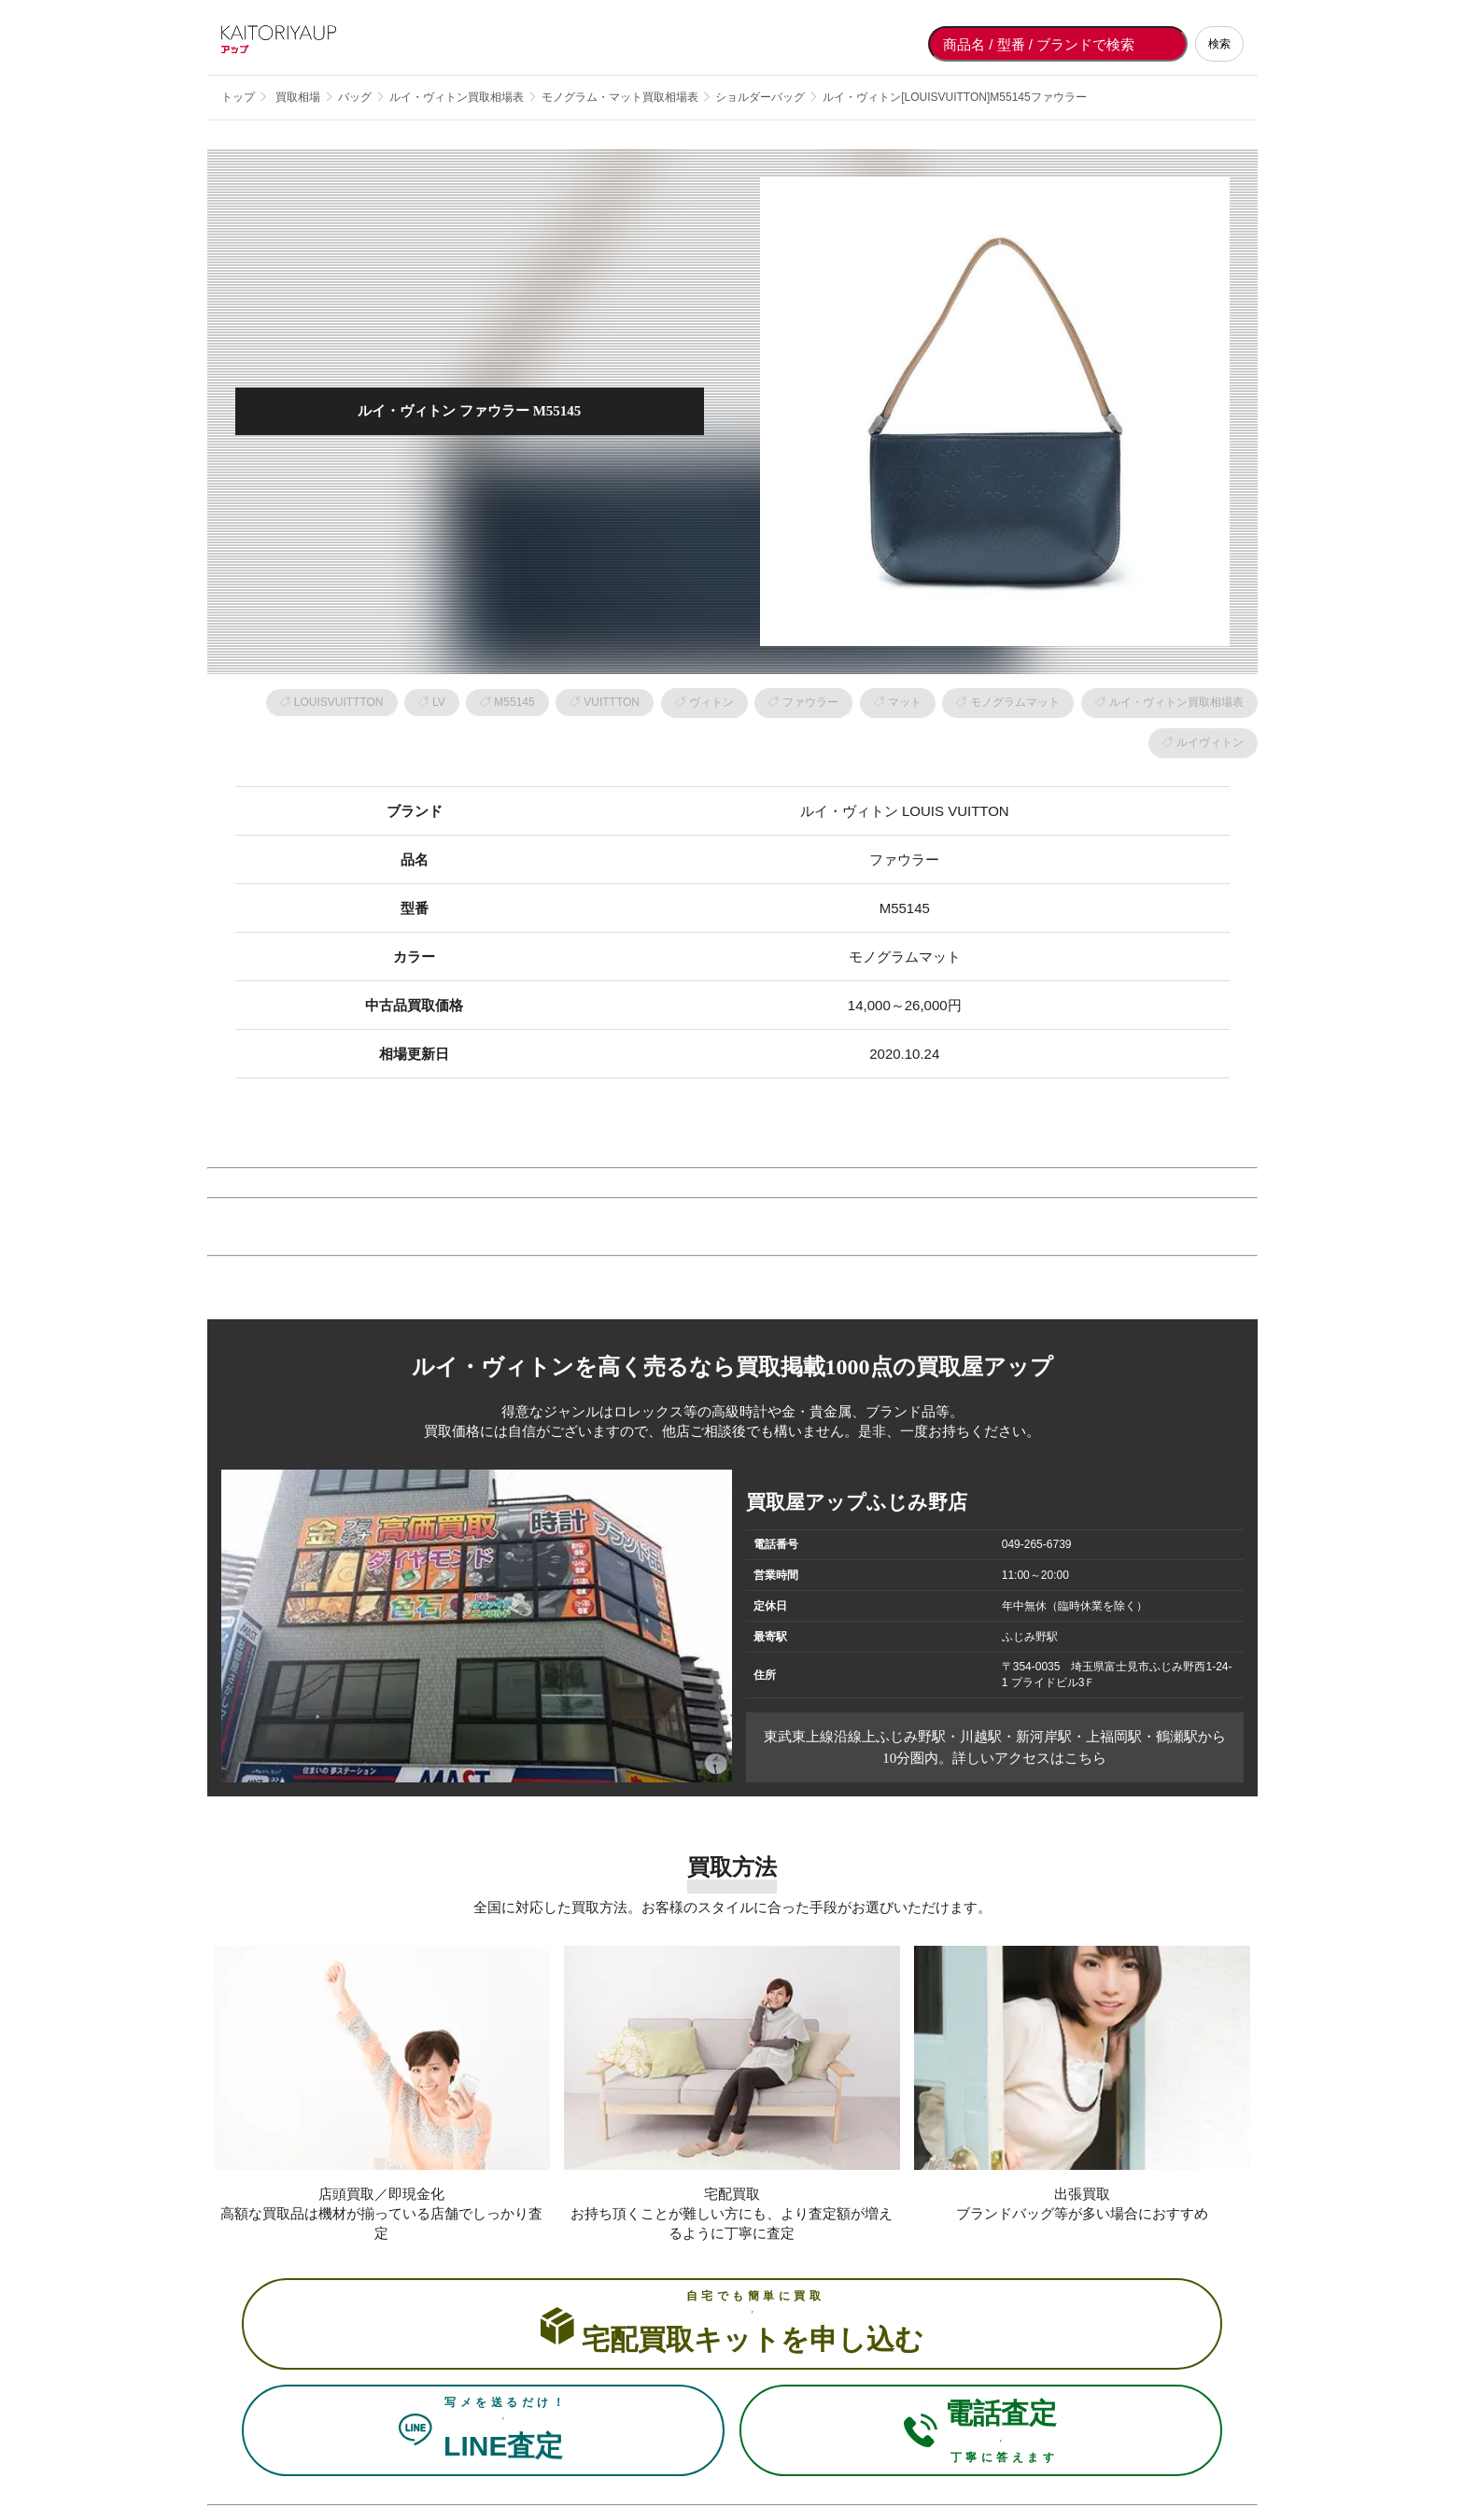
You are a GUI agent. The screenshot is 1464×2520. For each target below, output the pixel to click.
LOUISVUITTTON (339, 702)
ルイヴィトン (1210, 742)
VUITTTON (612, 702)
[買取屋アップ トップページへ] (296, 44)
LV (438, 702)
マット (905, 702)
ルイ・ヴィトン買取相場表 (1176, 702)
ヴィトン (711, 702)
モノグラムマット (1015, 702)
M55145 (514, 702)
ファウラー (810, 702)
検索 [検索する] (1219, 43)
